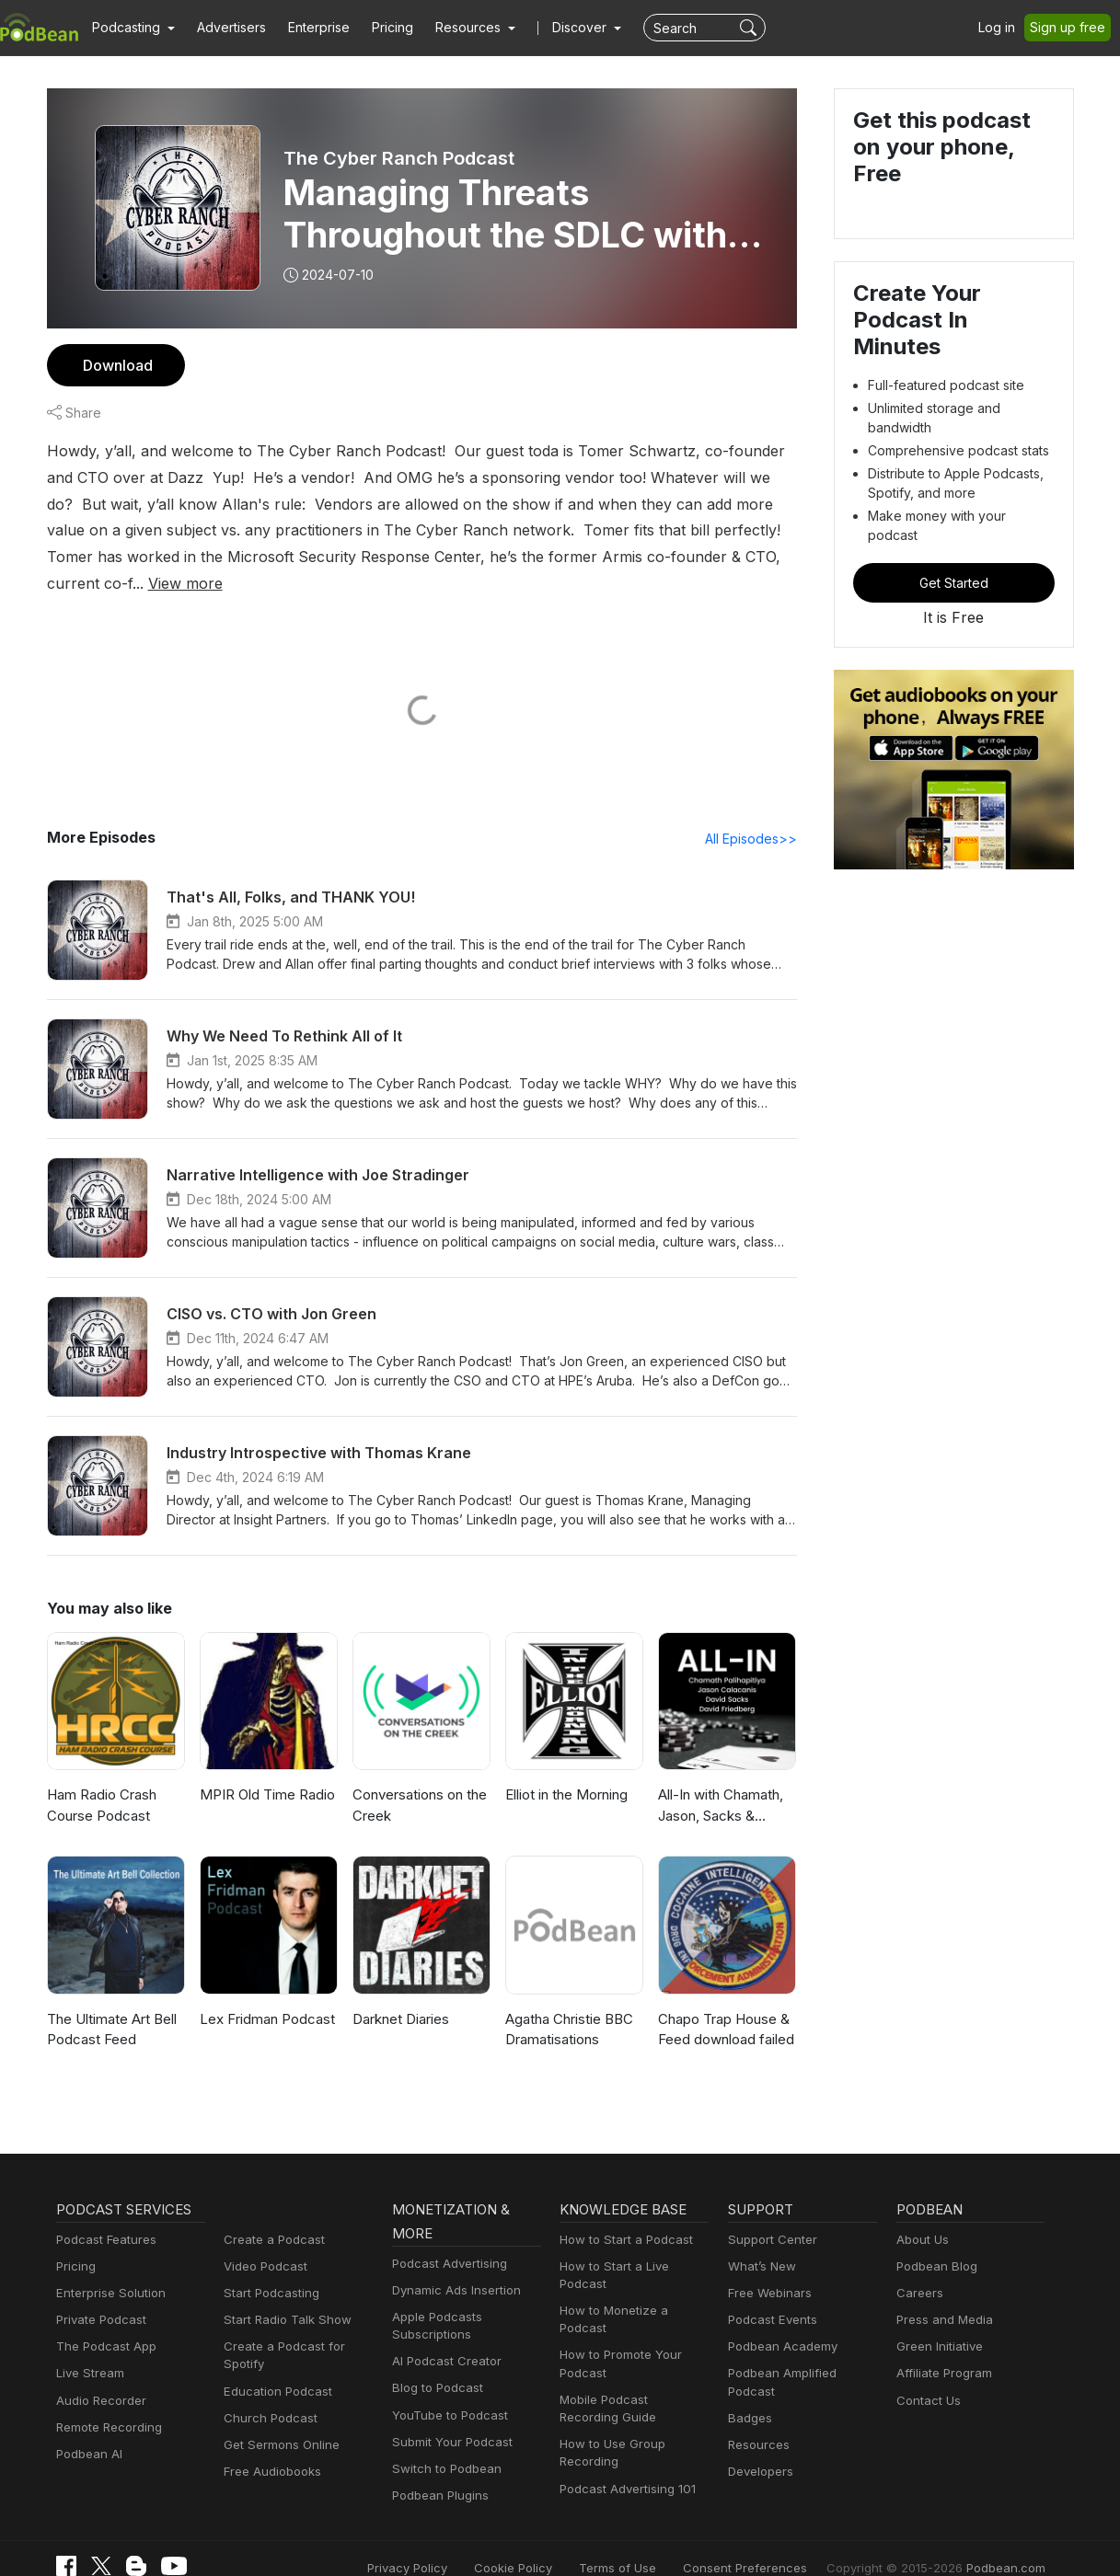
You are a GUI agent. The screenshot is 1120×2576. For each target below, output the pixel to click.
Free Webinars (767, 2267)
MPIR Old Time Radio (266, 1769)
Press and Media (941, 2294)
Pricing (379, 27)
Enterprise (308, 27)
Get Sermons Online (278, 2419)
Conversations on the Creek (417, 1780)
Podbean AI (87, 2428)
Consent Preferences (769, 2541)
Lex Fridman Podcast (265, 1993)
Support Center (769, 2214)
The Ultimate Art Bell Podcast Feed (110, 2003)
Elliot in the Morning (566, 1769)
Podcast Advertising (445, 2238)
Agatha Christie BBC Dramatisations (568, 2003)
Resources (757, 2402)
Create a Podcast (271, 2214)
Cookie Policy (554, 2541)
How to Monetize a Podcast (634, 2285)
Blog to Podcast (434, 2363)
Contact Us (926, 2375)
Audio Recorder (98, 2375)
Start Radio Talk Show (283, 2294)
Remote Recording (106, 2402)
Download (115, 365)
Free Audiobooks (269, 2446)
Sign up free (1071, 27)
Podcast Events (770, 2294)
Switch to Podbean (442, 2443)
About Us (921, 2214)
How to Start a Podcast (622, 2214)
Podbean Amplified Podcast (802, 2348)
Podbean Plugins (438, 2470)
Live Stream (88, 2348)
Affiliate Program (941, 2348)
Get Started (953, 536)
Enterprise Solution (107, 2267)
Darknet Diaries (399, 1993)
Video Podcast (263, 2241)
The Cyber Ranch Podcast (397, 158)
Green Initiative (937, 2321)
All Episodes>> (753, 812)
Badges (748, 2375)
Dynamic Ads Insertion (452, 2264)
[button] (131, 27)
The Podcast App (102, 2321)
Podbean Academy (779, 2321)
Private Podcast (98, 2294)
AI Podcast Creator (443, 2335)
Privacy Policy (454, 2541)
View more (621, 556)
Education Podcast (274, 2366)
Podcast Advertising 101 (625, 2446)
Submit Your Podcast (448, 2416)
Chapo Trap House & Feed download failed (724, 2003)
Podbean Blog (934, 2241)
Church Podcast (267, 2392)
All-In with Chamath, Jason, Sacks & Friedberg (719, 1781)
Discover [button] (561, 27)
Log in (1003, 27)
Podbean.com (1008, 2541)
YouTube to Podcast (446, 2390)
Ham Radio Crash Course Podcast (101, 1780)
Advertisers (224, 27)
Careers (918, 2267)
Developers (759, 2428)
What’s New (760, 2241)
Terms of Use (652, 2541)
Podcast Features (103, 2214)
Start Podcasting (268, 2267)
